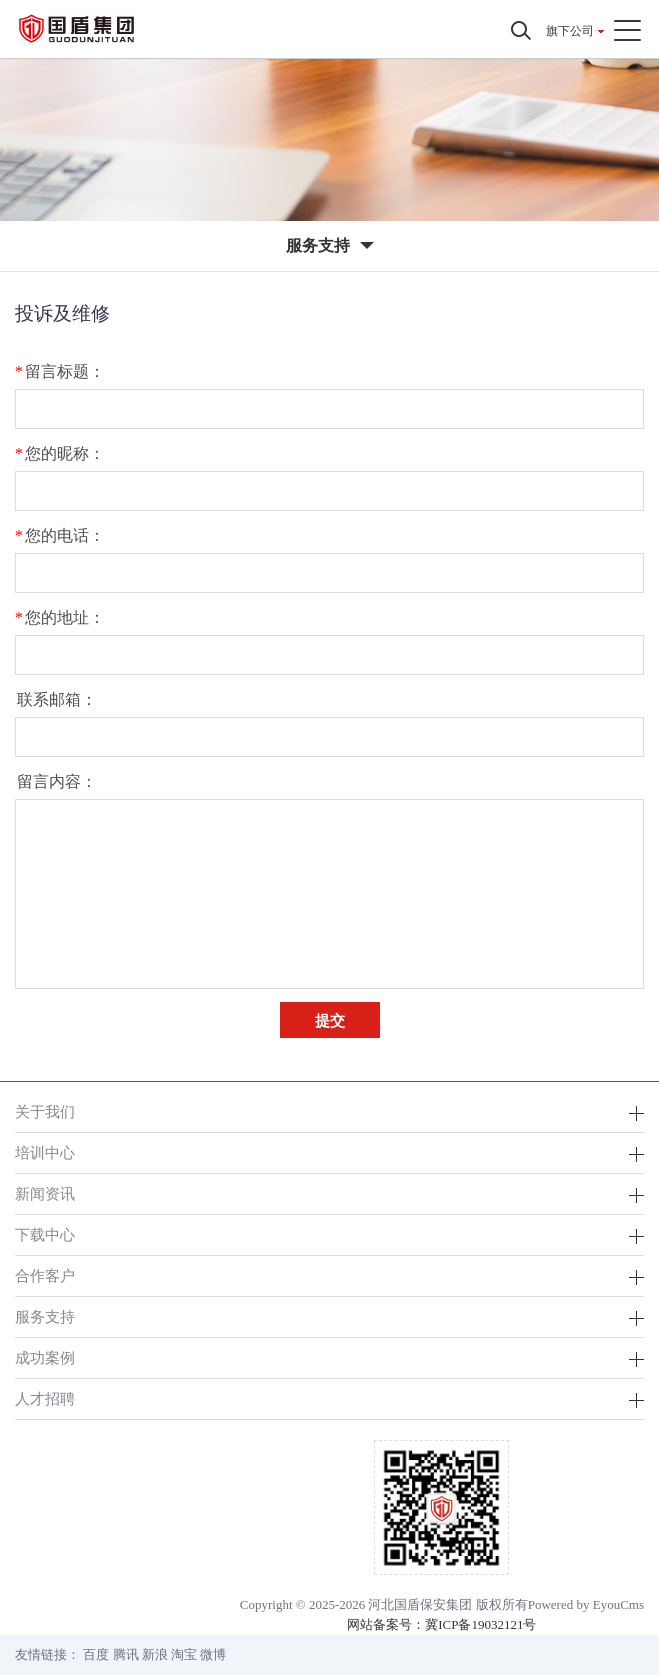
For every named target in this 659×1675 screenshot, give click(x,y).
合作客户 (45, 1275)
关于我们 (45, 1111)
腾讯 (126, 1654)
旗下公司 (570, 31)
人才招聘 (45, 1398)
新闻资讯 (45, 1193)
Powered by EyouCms (586, 1604)
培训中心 (45, 1152)
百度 (96, 1654)
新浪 (155, 1654)
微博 (213, 1654)
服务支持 (45, 1316)
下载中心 (45, 1234)
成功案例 (45, 1357)
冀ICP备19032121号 (480, 1624)
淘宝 (184, 1654)
